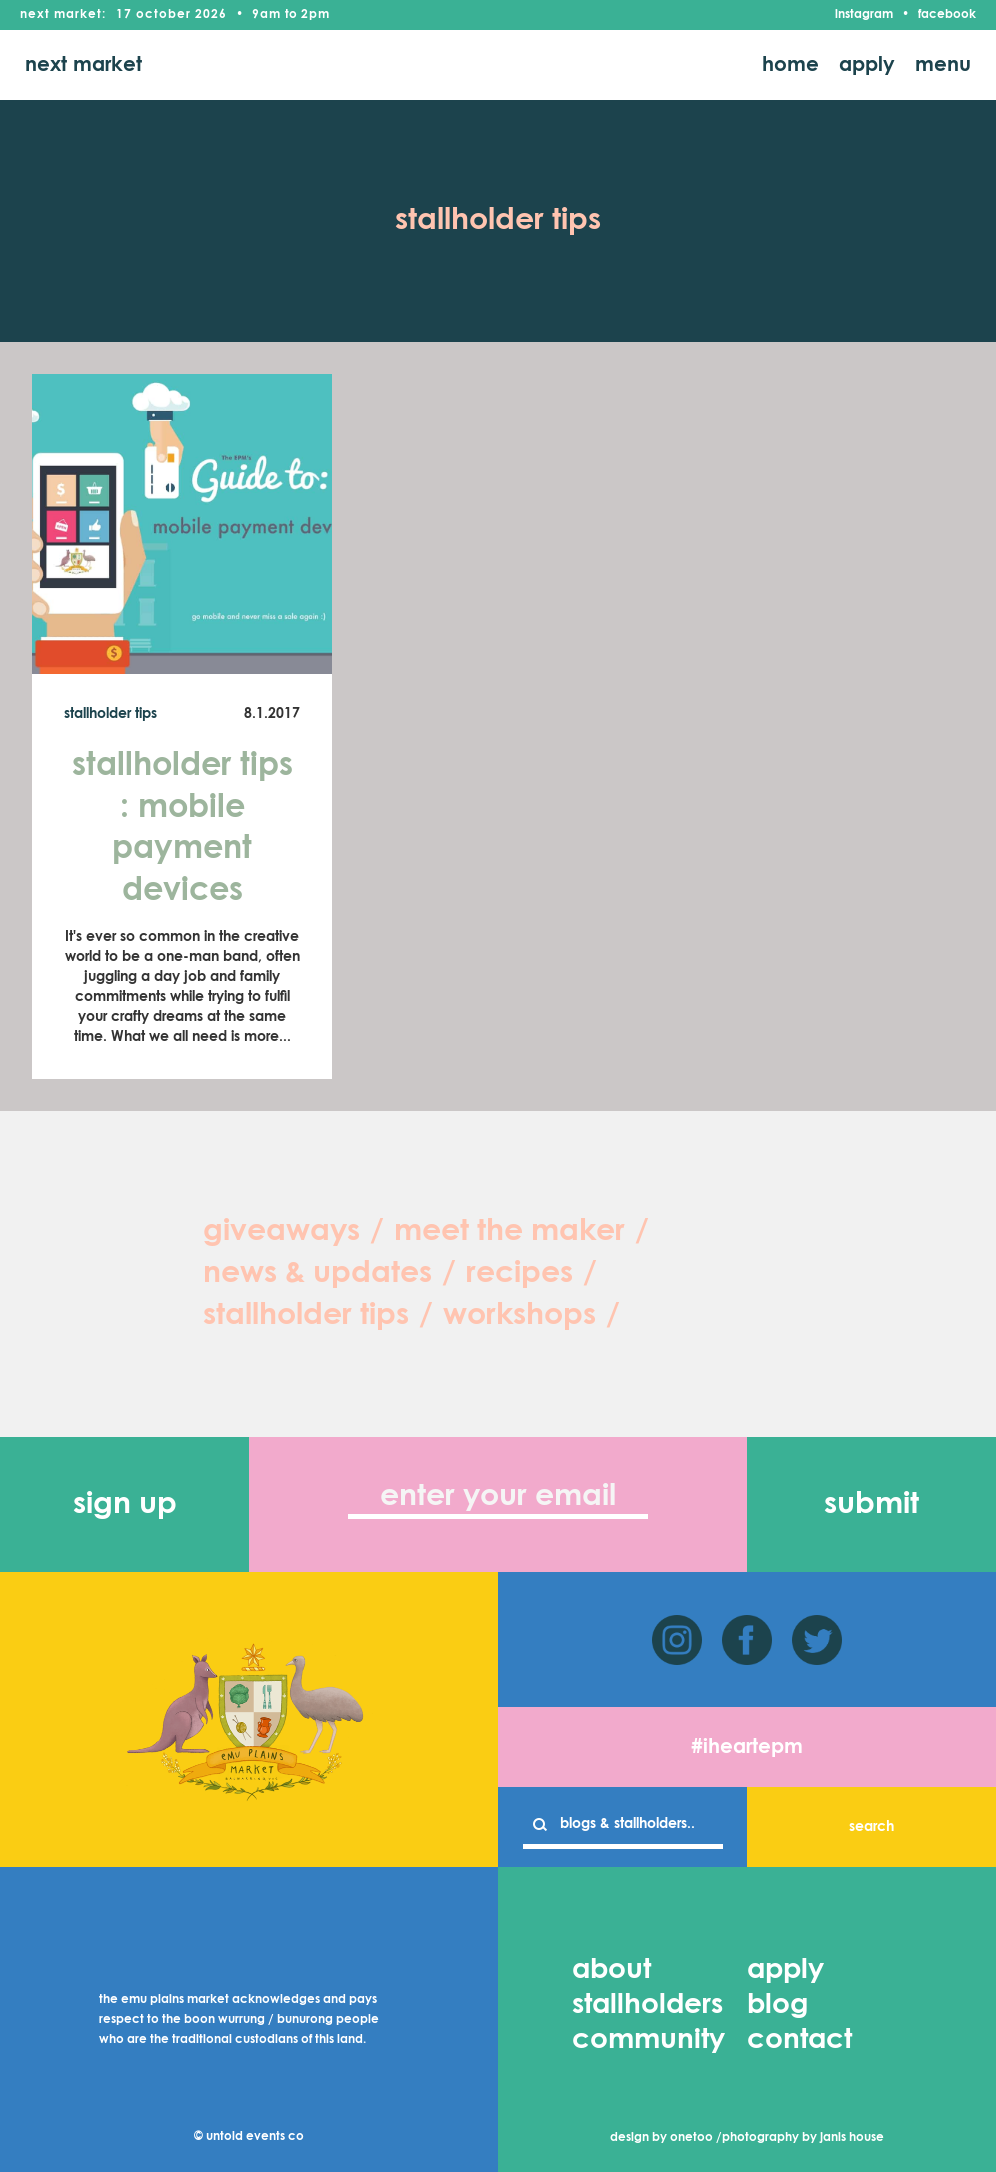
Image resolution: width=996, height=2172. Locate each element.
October (163, 15)
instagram (864, 15)
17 (124, 15)
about (611, 1970)
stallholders (647, 2005)
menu (943, 65)
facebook (947, 15)
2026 (211, 15)
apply (867, 65)
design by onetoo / (666, 2138)
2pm (315, 15)
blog (777, 2005)
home (790, 65)
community (648, 2040)
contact (799, 2040)
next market (83, 65)
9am (266, 15)
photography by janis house (803, 2138)
